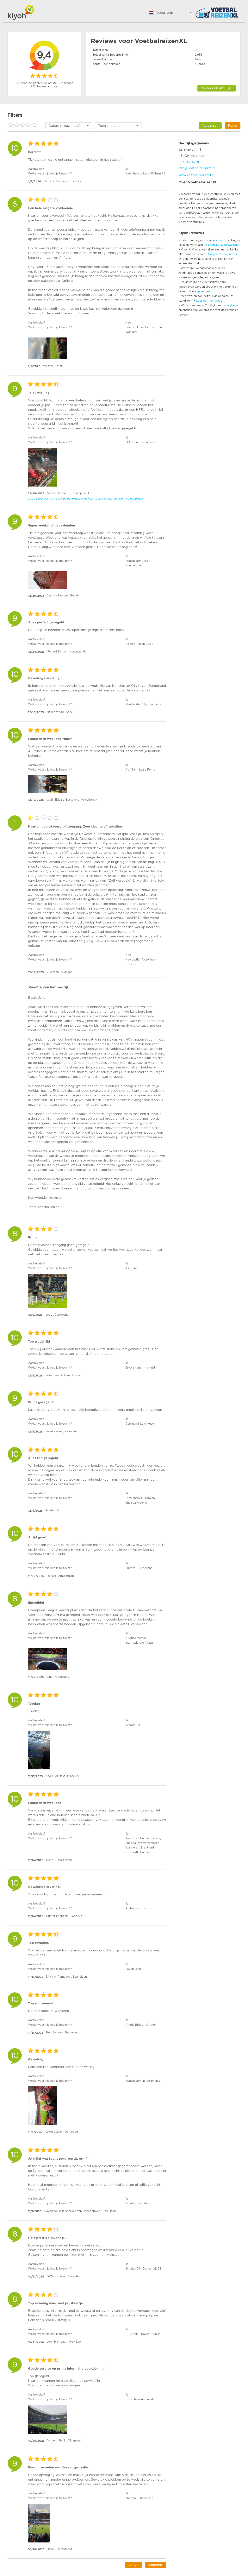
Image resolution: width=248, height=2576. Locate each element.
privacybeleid (230, 305)
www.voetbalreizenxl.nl (196, 175)
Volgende (155, 2565)
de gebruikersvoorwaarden (221, 245)
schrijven (221, 240)
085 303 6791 (188, 162)
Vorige (133, 2565)
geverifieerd (205, 291)
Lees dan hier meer (208, 300)
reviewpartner (228, 254)
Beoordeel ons (212, 88)
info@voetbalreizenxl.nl (196, 168)
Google (213, 254)
